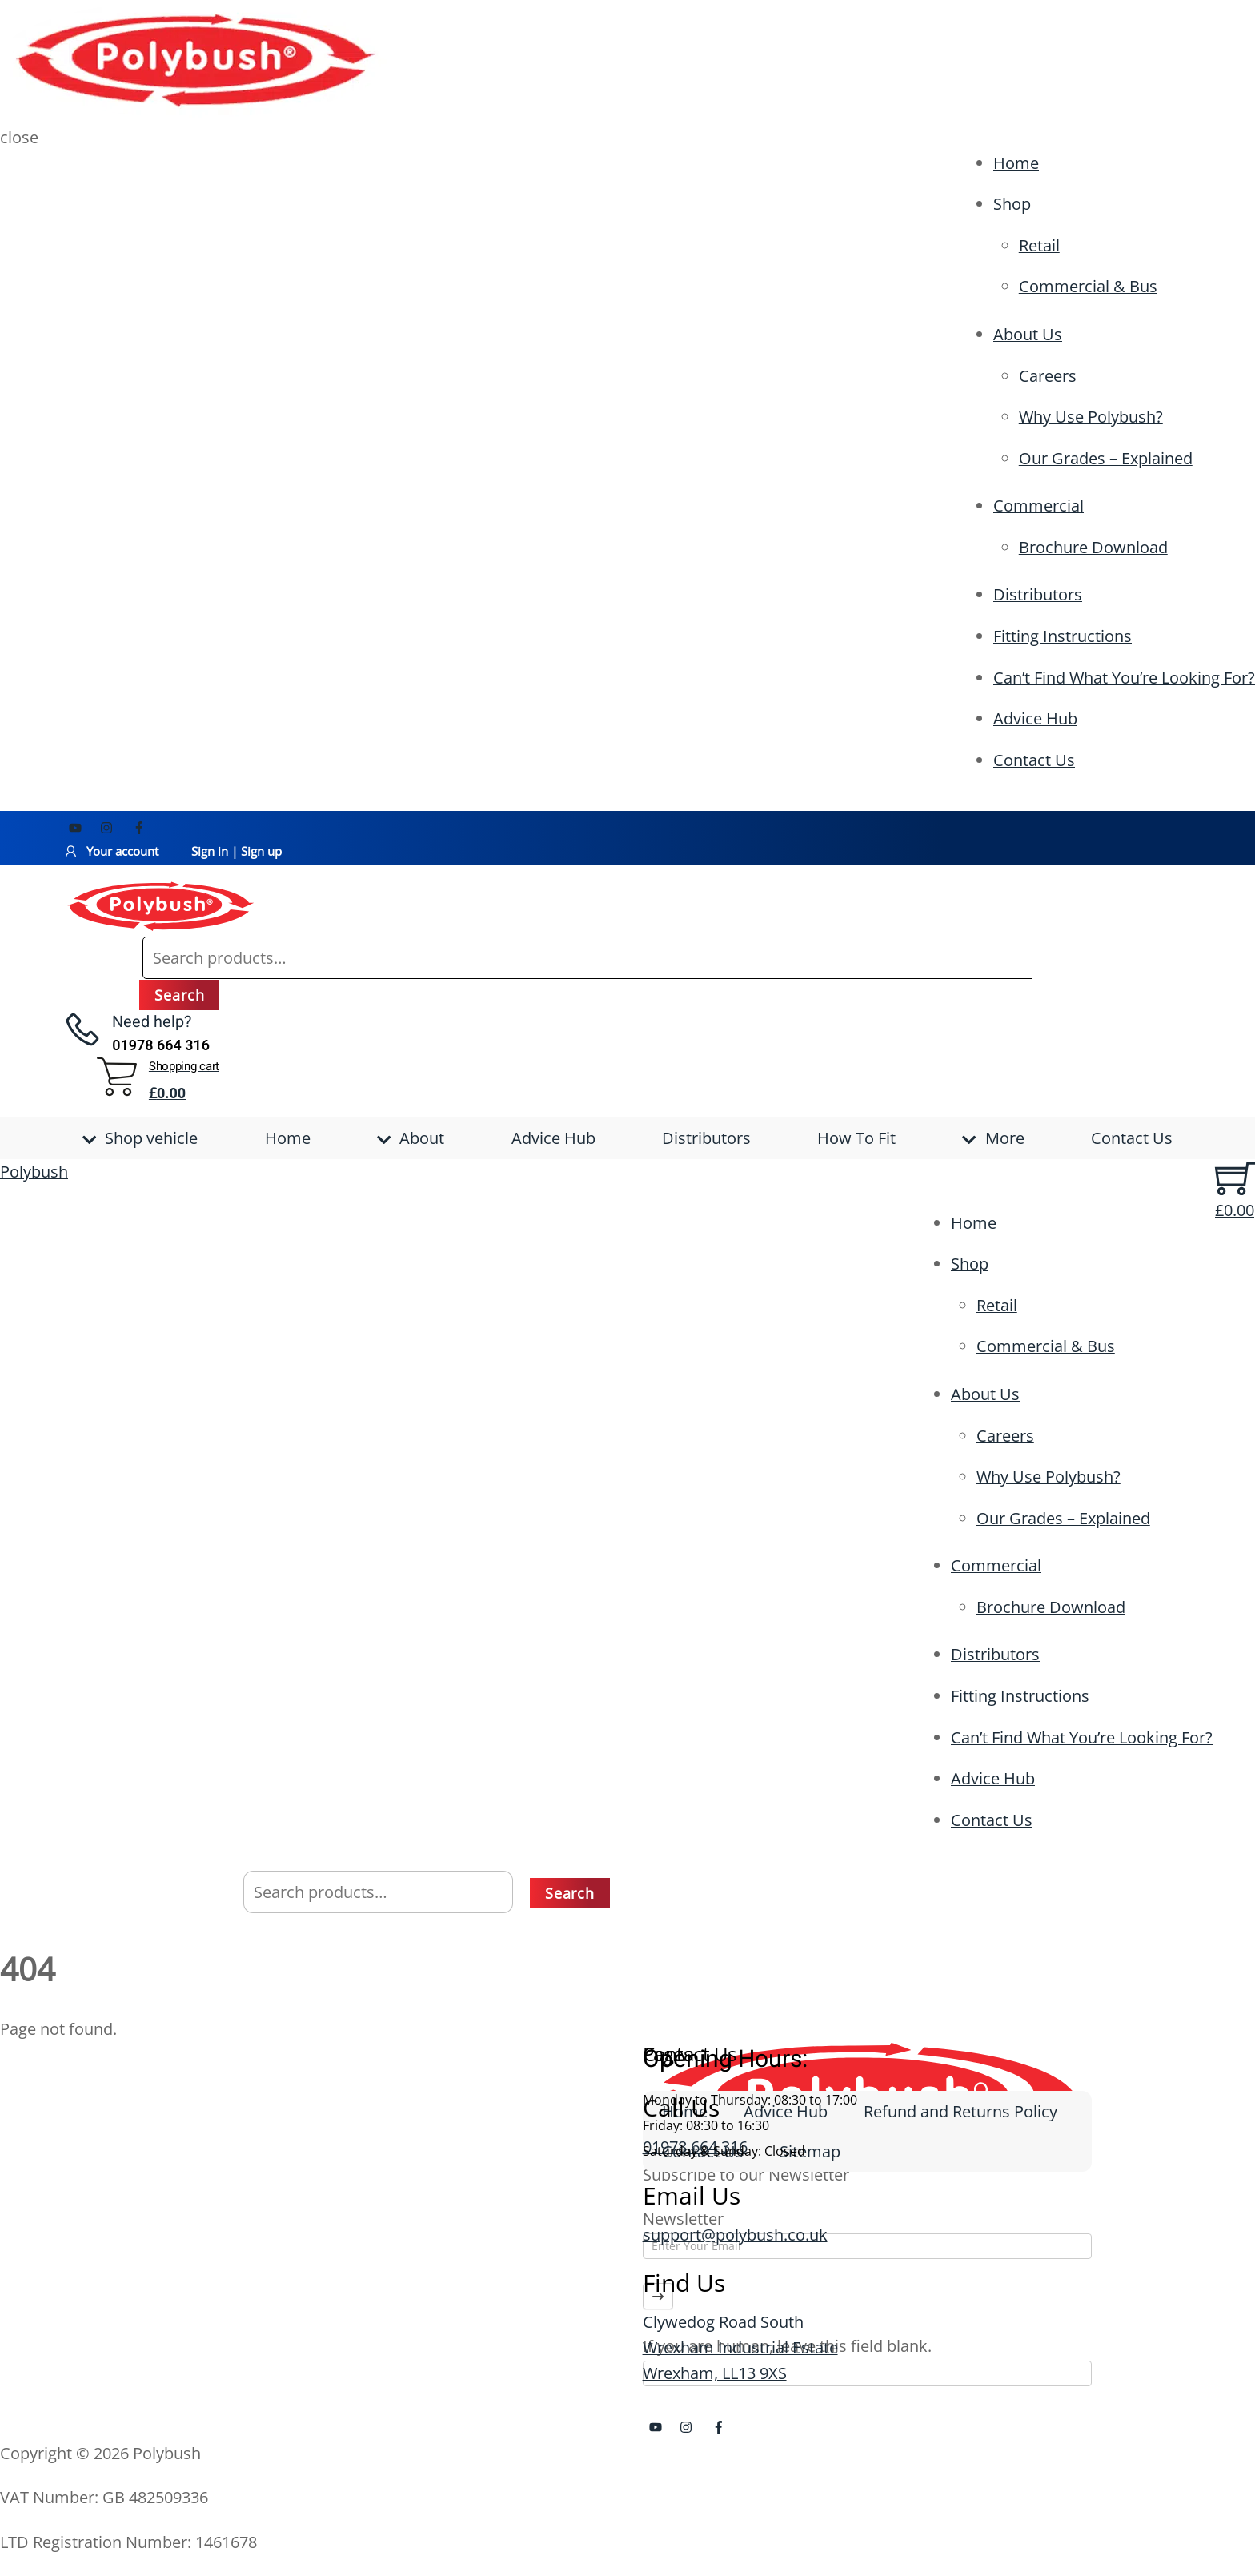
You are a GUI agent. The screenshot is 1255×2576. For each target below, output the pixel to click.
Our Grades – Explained (1106, 458)
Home (1016, 163)
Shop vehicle (140, 1138)
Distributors (1037, 594)
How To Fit (856, 1138)
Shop (1012, 204)
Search (179, 995)
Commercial (1038, 505)
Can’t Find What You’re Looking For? (1124, 677)
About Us (1027, 334)
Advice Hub (1035, 718)
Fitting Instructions (1062, 636)
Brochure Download (1093, 547)
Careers (1048, 376)
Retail (1039, 245)
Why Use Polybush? (1091, 416)
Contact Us (1034, 760)
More (993, 1138)
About (410, 1138)
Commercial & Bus (1088, 286)
